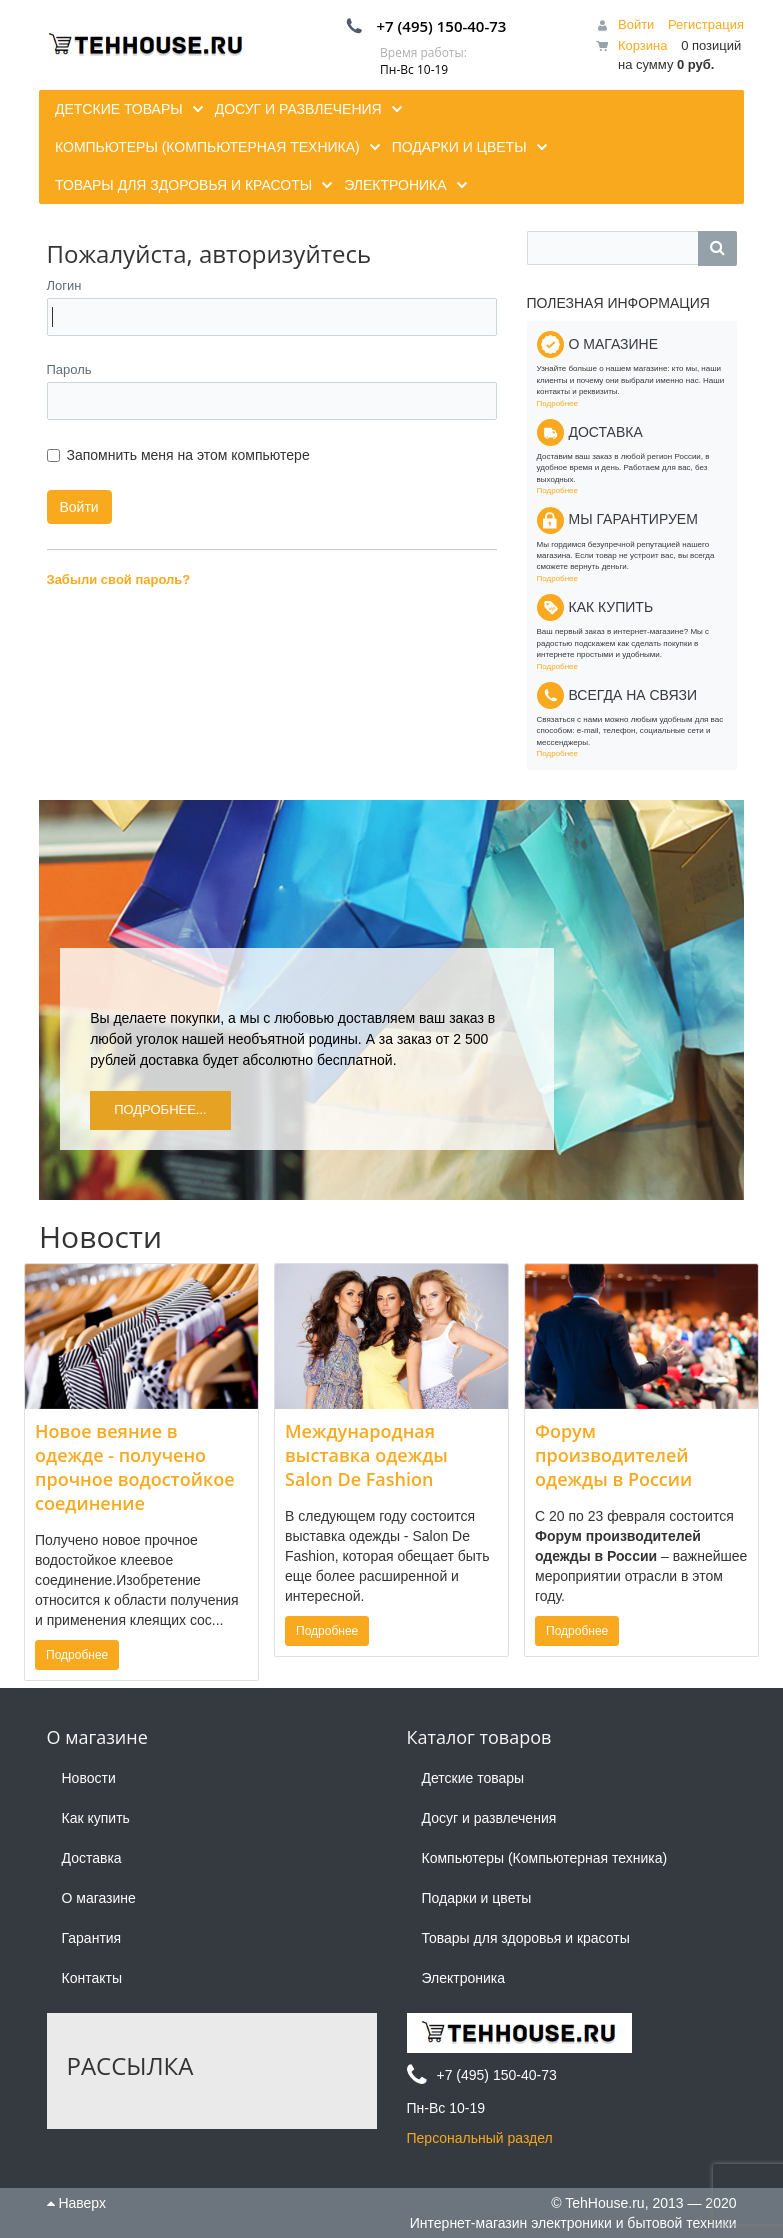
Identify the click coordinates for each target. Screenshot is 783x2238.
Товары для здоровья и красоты (526, 1938)
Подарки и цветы (477, 1898)
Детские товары (473, 1778)
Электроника (464, 1978)
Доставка (92, 1858)
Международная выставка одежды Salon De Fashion (366, 1455)
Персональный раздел (480, 2138)
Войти (636, 24)
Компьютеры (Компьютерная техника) (545, 1858)
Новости (89, 1778)
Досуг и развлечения (489, 1818)
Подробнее (558, 403)
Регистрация (706, 24)
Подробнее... (160, 1109)
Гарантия (92, 1938)
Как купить (96, 1818)
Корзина (643, 45)
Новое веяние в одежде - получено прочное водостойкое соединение (135, 1467)
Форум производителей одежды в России (613, 1455)
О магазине (99, 1898)
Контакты (92, 1978)
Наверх (76, 2203)
